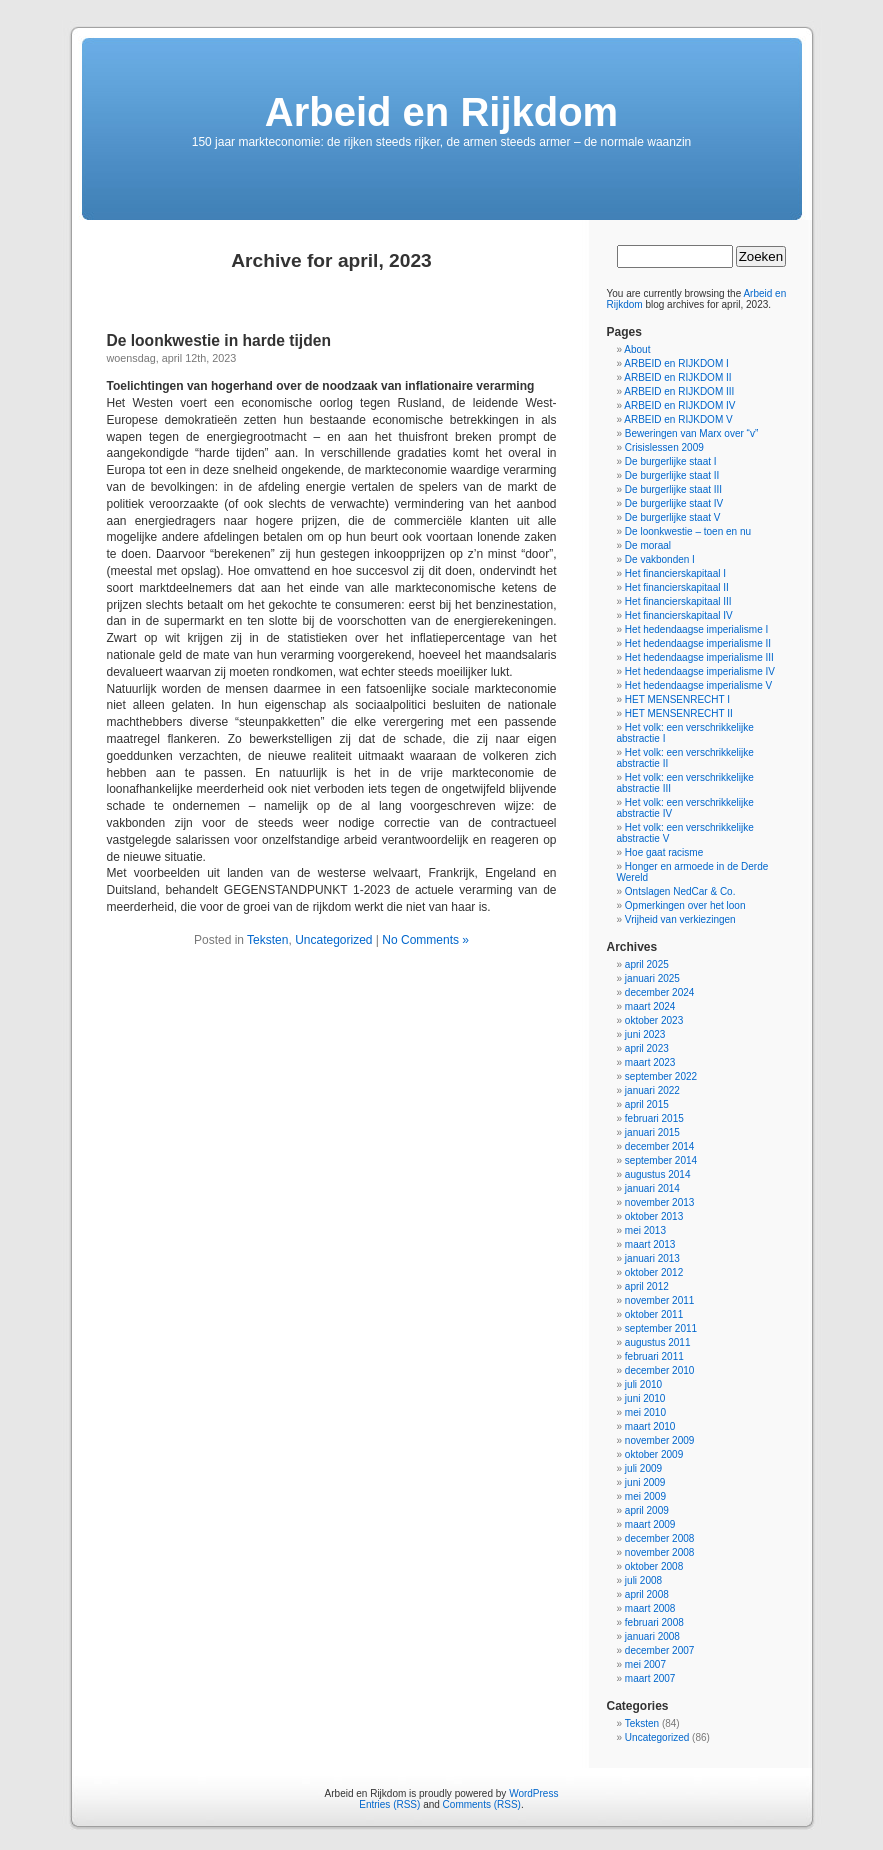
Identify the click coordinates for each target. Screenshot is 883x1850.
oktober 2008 (654, 1566)
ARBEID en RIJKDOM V (678, 419)
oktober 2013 (654, 1216)
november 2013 (660, 1202)
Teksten (267, 940)
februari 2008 (654, 1622)
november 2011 (660, 1300)
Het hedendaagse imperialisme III (699, 657)
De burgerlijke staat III (673, 489)
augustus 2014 (658, 1174)
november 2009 (660, 1440)
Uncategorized (333, 940)
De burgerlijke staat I (671, 461)
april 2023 (647, 1048)
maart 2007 (650, 1678)
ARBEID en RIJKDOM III (679, 391)
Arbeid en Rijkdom (441, 112)
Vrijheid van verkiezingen (680, 919)
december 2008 (660, 1538)
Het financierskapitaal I (675, 573)
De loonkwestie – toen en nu (688, 531)
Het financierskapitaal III (678, 601)
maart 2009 (650, 1524)
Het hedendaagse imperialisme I (696, 629)
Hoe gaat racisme (664, 852)
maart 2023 (650, 1062)
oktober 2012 (654, 1272)
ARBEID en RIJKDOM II (677, 377)
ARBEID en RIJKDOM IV (679, 405)
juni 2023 (645, 1034)
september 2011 (661, 1328)
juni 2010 (645, 1398)
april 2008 (647, 1594)
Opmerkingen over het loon (685, 905)
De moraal (648, 545)
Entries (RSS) (389, 1804)
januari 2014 (652, 1188)
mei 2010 (645, 1412)
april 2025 (647, 964)
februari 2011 (654, 1356)
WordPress (533, 1793)
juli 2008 (643, 1580)
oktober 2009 (654, 1454)
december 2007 (660, 1650)
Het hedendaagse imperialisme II (698, 643)
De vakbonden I (660, 559)
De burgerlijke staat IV (674, 503)
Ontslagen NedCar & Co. (680, 891)
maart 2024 (650, 1006)
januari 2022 (652, 1090)
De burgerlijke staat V (673, 517)
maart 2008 (650, 1608)
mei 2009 (645, 1496)
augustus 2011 (658, 1342)
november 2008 (660, 1552)
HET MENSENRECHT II (679, 713)
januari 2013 (652, 1258)
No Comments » (425, 940)
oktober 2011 (654, 1314)
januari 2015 (652, 1132)
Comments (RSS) (482, 1804)
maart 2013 (650, 1244)
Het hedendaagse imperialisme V (698, 685)
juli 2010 (643, 1384)
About (637, 349)
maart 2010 (650, 1426)
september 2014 (661, 1160)
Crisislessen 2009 (664, 447)
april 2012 (647, 1286)
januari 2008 (652, 1636)
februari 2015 (654, 1118)
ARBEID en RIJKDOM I (676, 363)
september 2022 (661, 1076)
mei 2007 (645, 1664)
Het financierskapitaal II (677, 587)
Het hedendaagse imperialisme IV (700, 671)
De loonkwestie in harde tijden (219, 340)
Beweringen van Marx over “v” (691, 433)
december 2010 (660, 1370)
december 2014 (660, 1146)
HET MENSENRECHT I (677, 699)
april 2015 (647, 1104)
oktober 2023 (654, 1020)
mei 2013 (645, 1230)
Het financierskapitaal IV (679, 615)
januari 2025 (652, 978)
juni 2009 (645, 1482)
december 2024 (660, 992)
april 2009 (647, 1510)
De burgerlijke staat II (672, 475)
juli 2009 (643, 1468)
